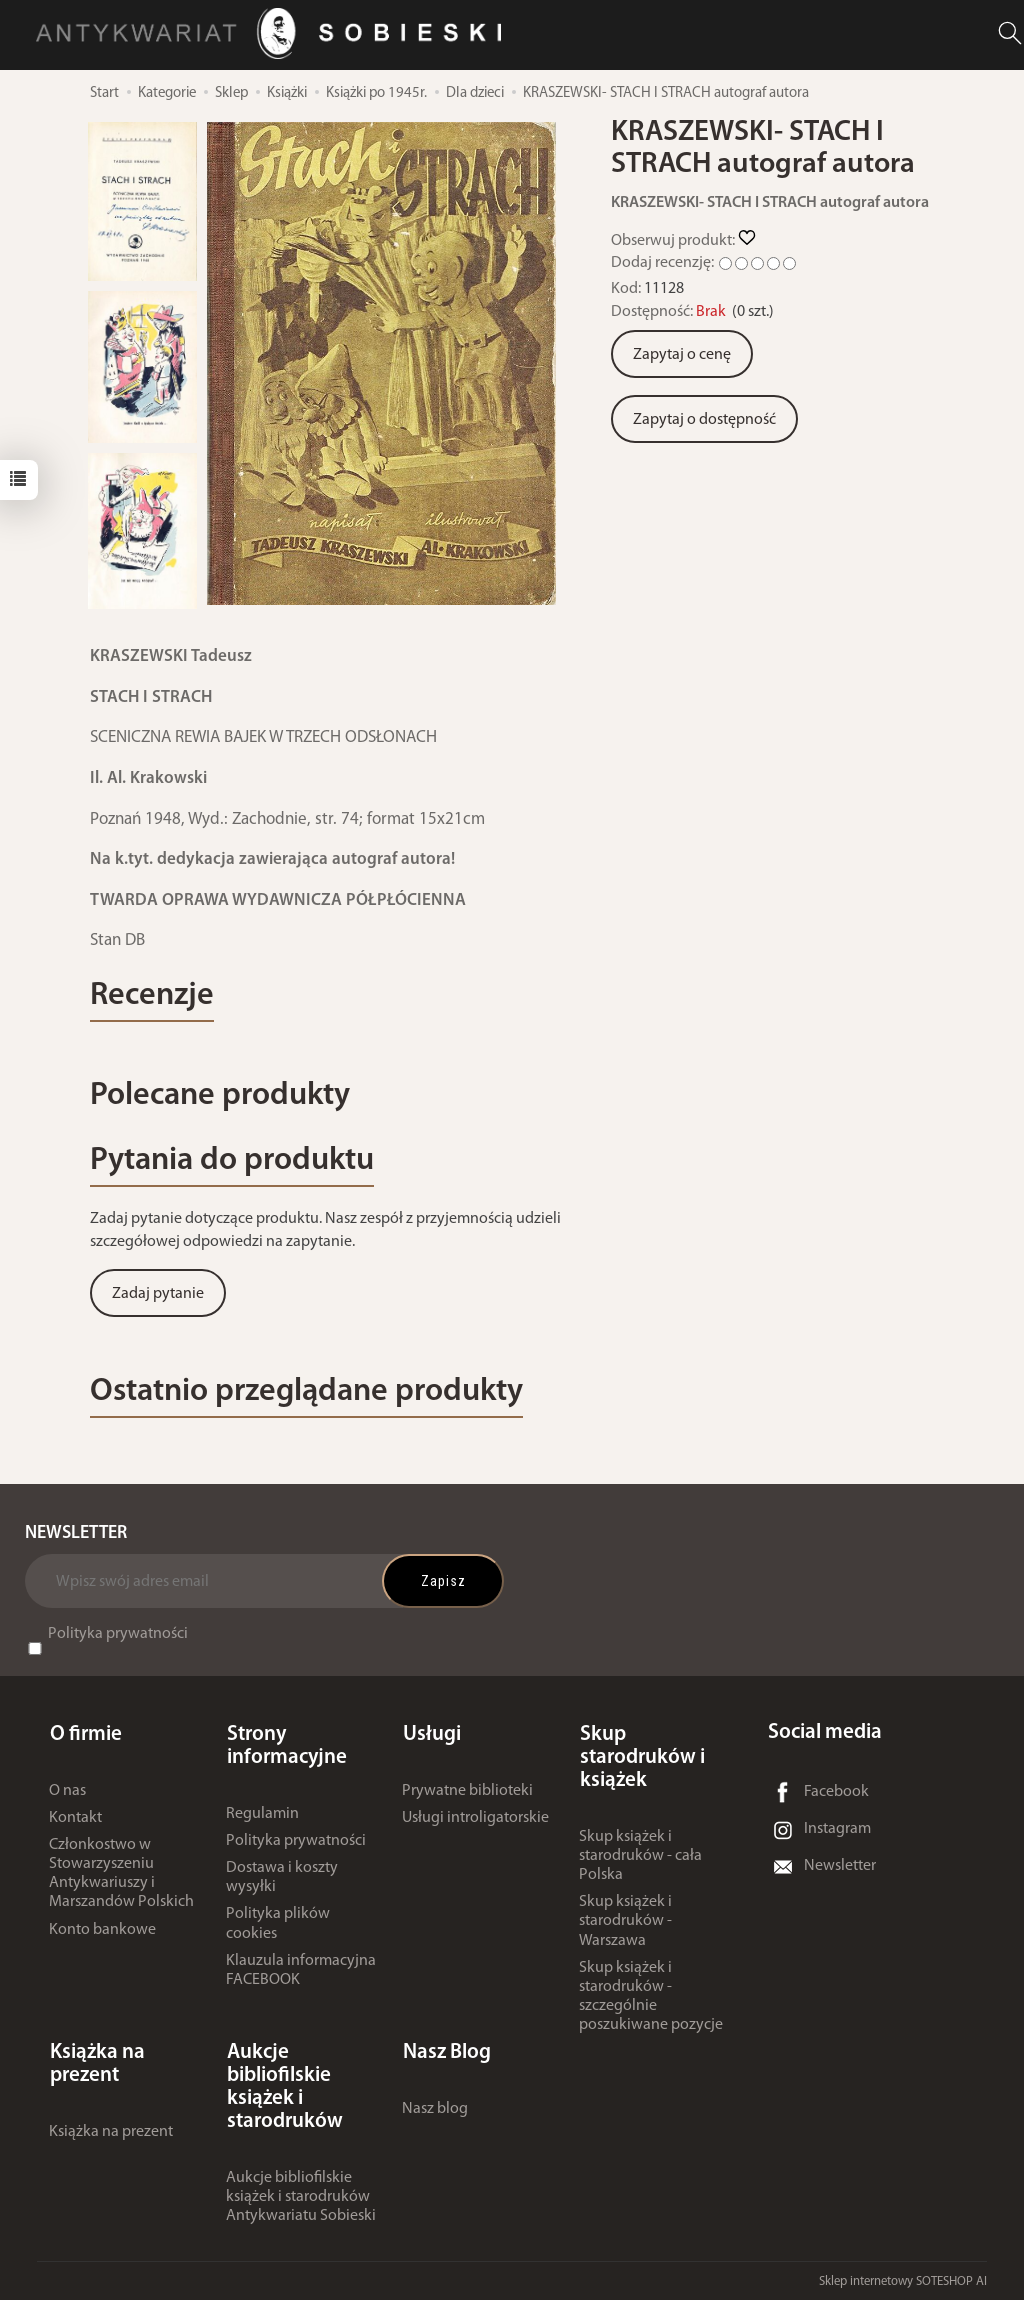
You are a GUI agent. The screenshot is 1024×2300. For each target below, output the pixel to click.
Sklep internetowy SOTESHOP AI (903, 2279)
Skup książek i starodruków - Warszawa (625, 1923)
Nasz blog (435, 2108)
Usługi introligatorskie (475, 1820)
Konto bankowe (102, 1931)
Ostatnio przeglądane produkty (315, 1396)
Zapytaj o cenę (682, 355)
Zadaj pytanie (158, 1298)
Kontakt (75, 1820)
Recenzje (154, 997)
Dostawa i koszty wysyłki (282, 1879)
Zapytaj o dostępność (704, 420)
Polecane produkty (225, 1098)
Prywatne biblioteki (467, 1792)
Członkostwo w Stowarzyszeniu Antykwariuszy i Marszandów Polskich (121, 1876)
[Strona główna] (274, 33)
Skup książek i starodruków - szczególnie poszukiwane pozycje (651, 1999)
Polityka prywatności (118, 1639)
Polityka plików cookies (278, 1925)
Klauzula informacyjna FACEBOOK (301, 1972)
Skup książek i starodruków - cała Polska (640, 1858)
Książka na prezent (111, 2131)
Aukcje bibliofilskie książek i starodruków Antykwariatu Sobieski (301, 2196)
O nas (67, 1792)
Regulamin (262, 1815)
